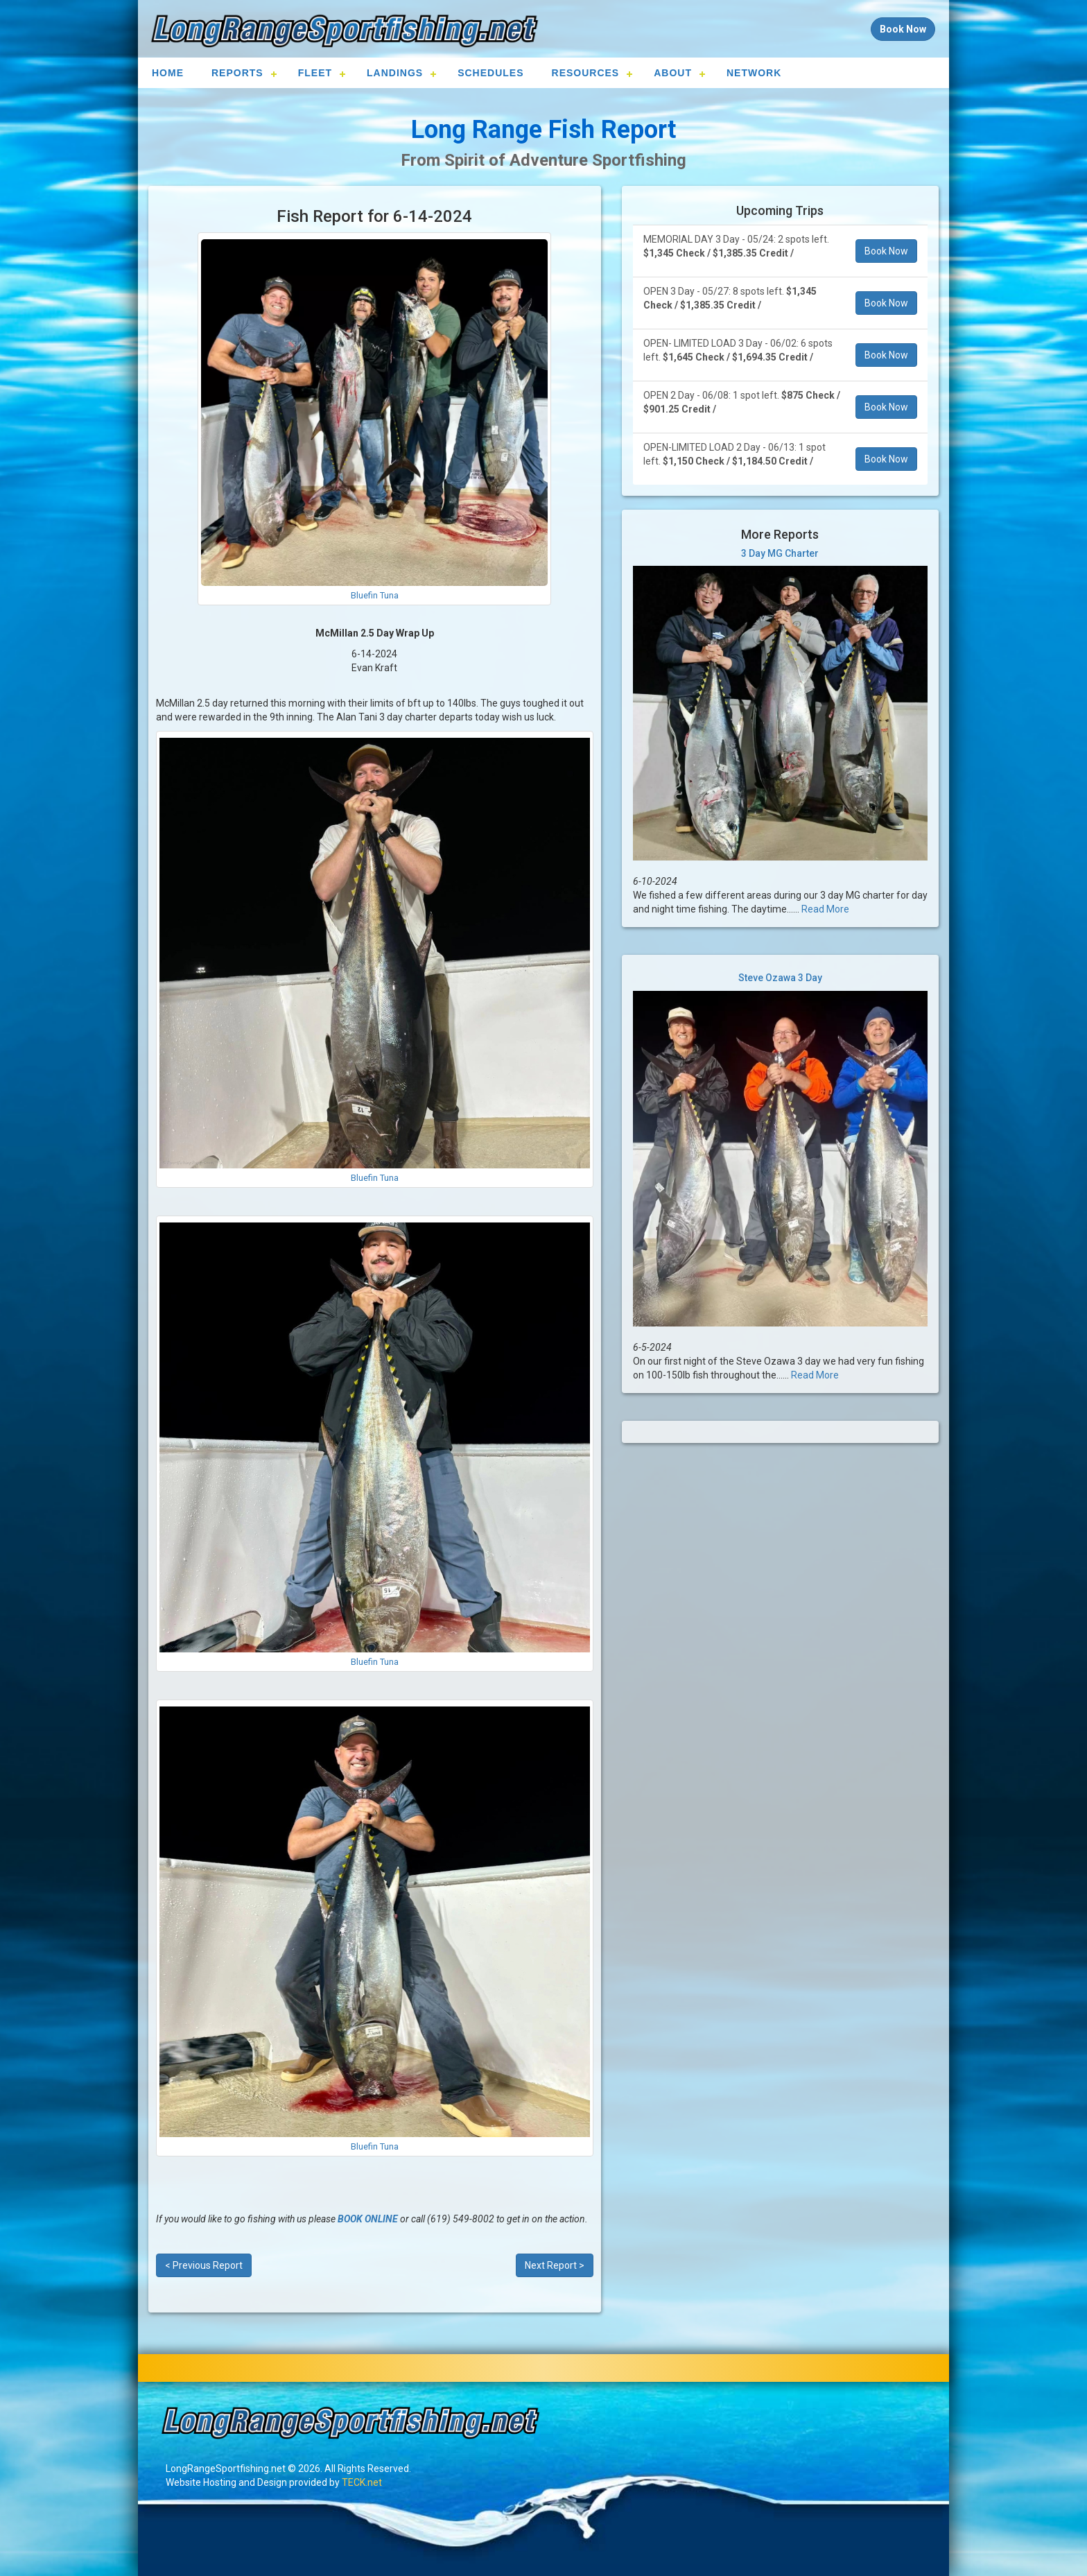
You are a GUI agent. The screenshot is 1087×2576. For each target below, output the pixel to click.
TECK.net (362, 2482)
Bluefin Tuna (375, 595)
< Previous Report (204, 2265)
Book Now (886, 251)
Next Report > (554, 2265)
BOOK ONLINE (368, 2218)
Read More (825, 909)
